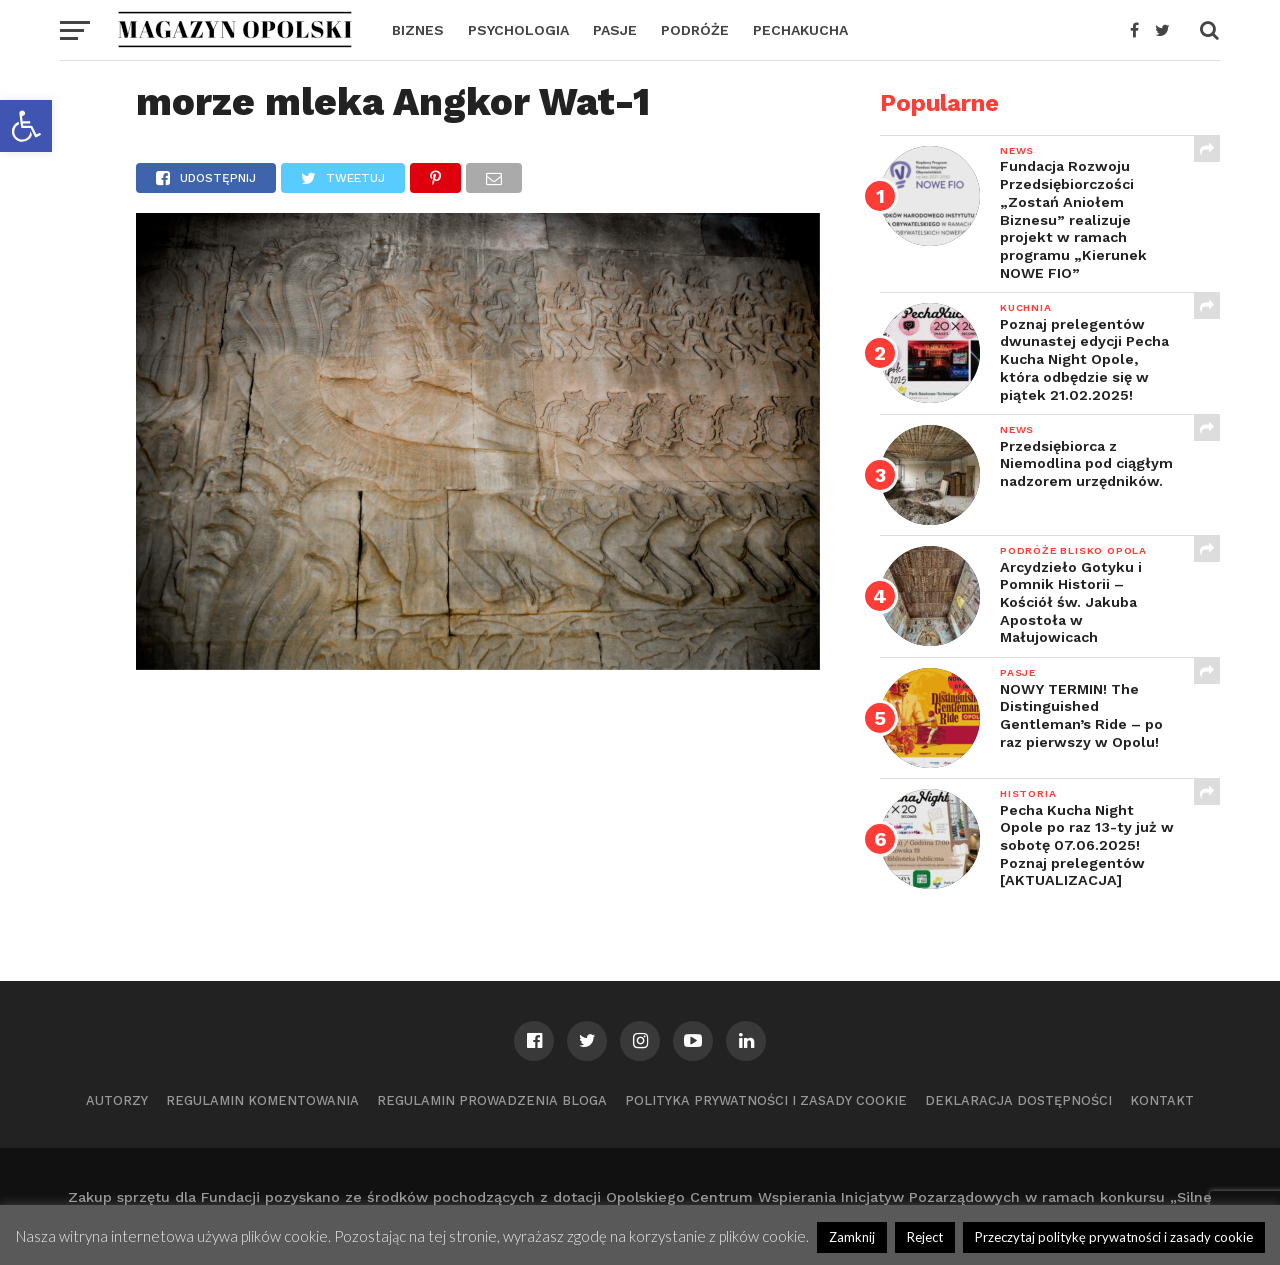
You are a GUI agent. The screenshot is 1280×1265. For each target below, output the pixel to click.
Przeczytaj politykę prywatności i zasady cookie (1114, 1237)
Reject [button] (925, 1237)
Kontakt (1162, 1100)
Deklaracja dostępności (1018, 1100)
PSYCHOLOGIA (518, 30)
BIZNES (418, 30)
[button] (26, 126)
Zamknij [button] (852, 1237)
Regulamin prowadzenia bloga (492, 1100)
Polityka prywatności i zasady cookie (766, 1100)
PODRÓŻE (695, 30)
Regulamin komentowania (262, 1100)
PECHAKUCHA (800, 30)
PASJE (615, 30)
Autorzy (117, 1100)
